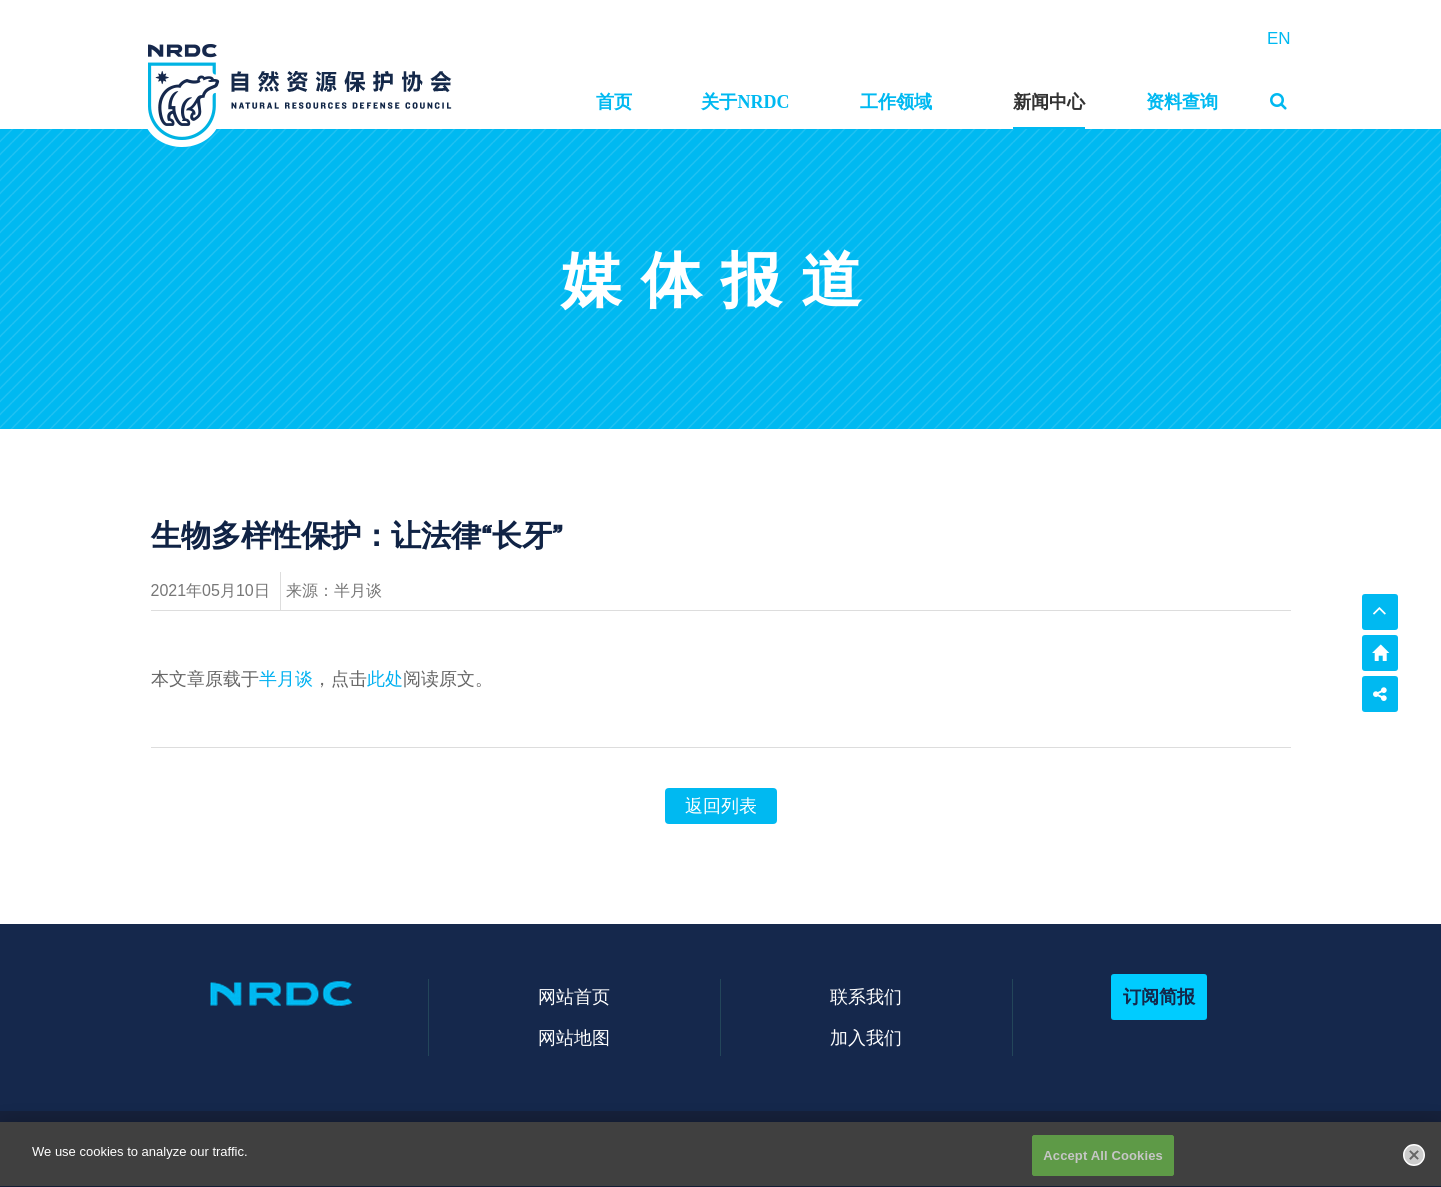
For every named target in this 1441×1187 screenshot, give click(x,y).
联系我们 (866, 996)
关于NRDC (745, 102)
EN (1279, 38)
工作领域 (896, 102)
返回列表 (721, 806)
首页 (614, 102)
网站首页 (574, 996)
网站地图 (574, 1037)
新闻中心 (1049, 102)
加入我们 (866, 1037)
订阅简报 (1159, 996)
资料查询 (1182, 102)
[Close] (1414, 1166)
